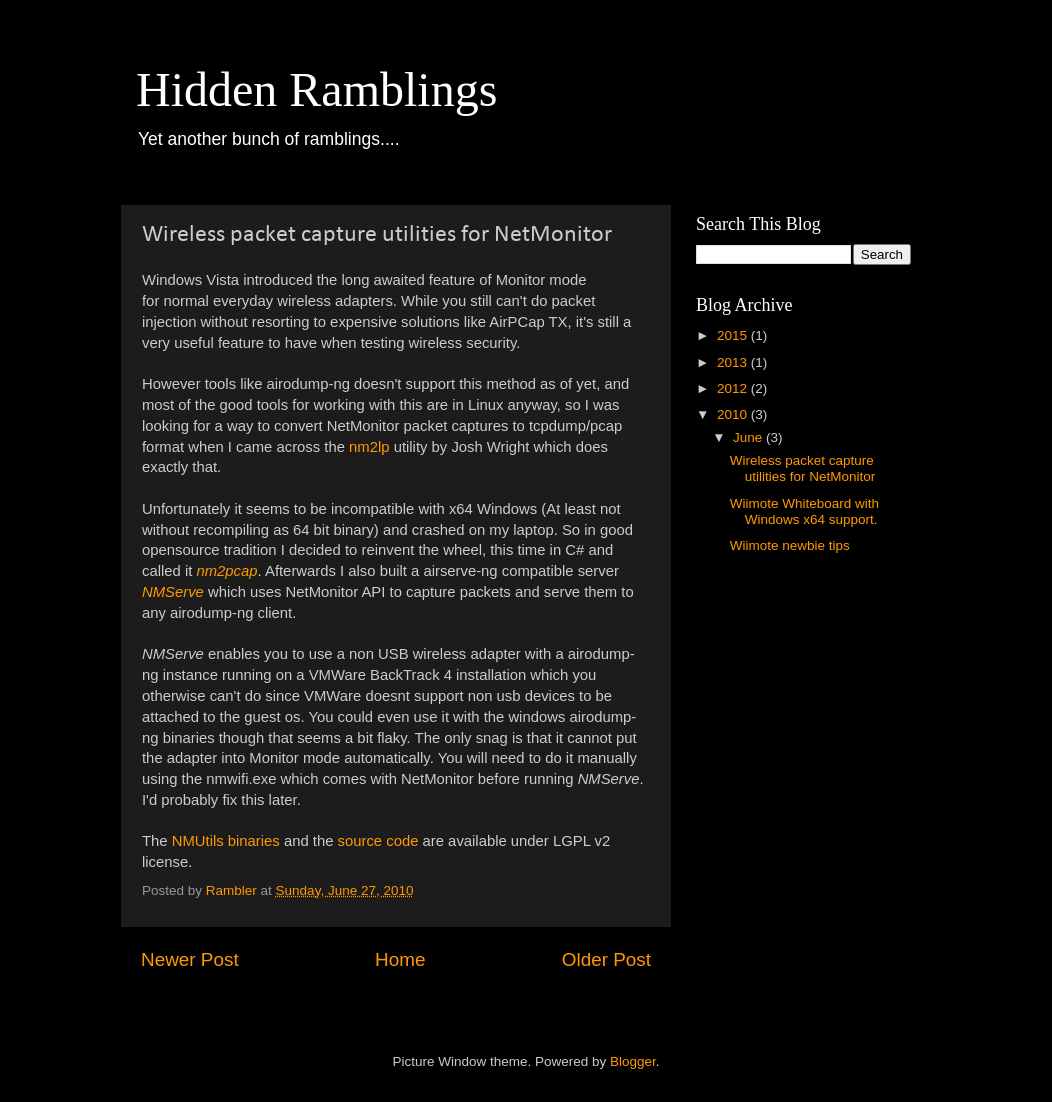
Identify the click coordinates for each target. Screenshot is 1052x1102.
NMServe (173, 592)
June (749, 437)
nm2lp (369, 447)
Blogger (633, 1061)
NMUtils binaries (226, 841)
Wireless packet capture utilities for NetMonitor (803, 468)
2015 (734, 335)
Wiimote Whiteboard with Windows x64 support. (804, 511)
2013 (734, 362)
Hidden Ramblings (316, 89)
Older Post (606, 959)
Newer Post (190, 959)
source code (378, 841)
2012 (734, 388)
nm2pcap (226, 571)
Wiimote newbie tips (790, 545)
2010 (734, 414)
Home (400, 959)
